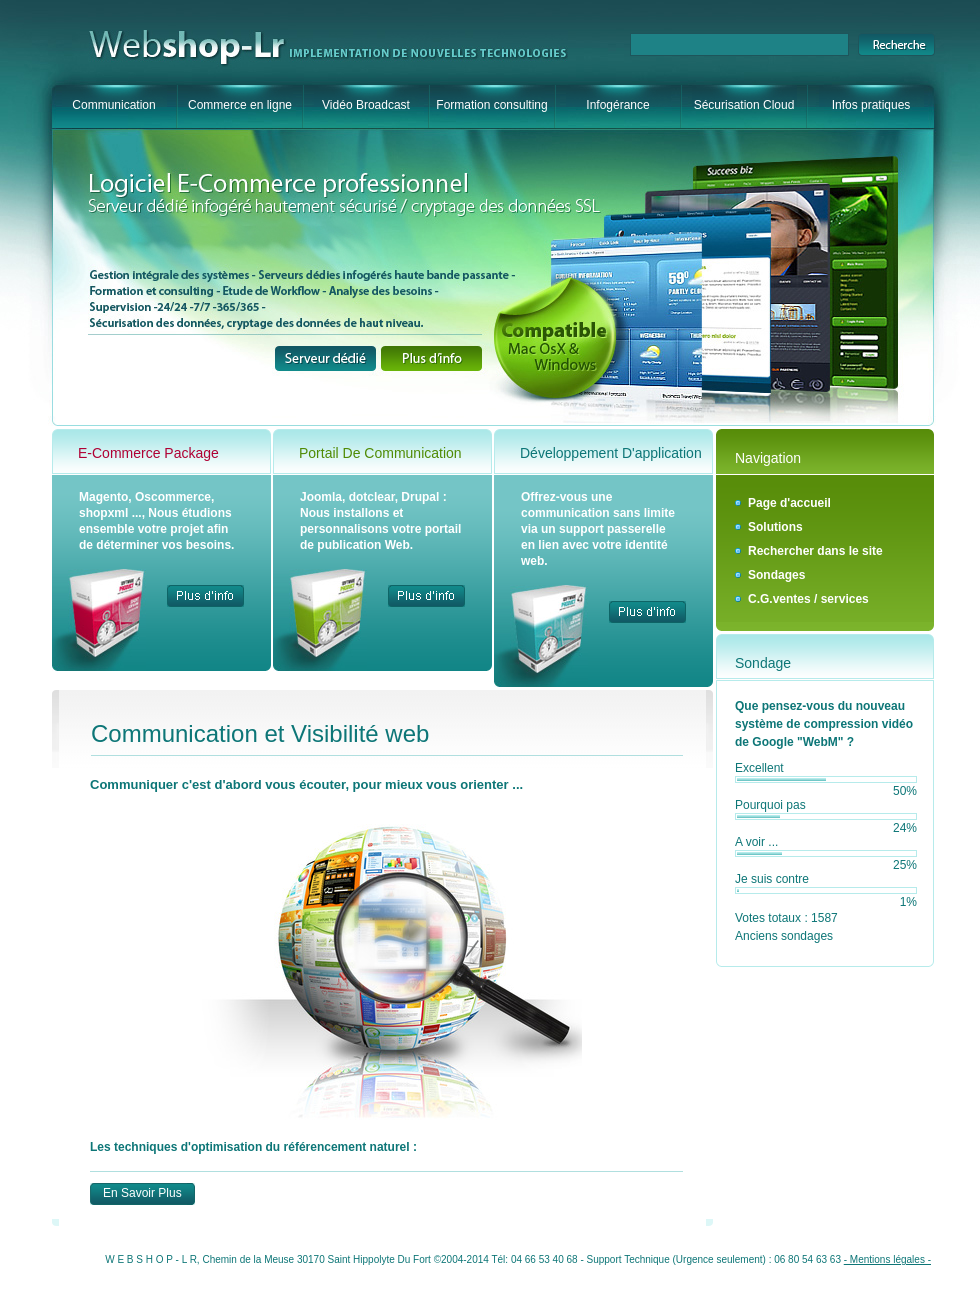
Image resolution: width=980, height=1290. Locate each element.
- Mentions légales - (887, 1259)
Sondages (776, 575)
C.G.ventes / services (808, 599)
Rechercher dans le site (815, 551)
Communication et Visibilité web (260, 733)
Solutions (775, 527)
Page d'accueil (789, 503)
